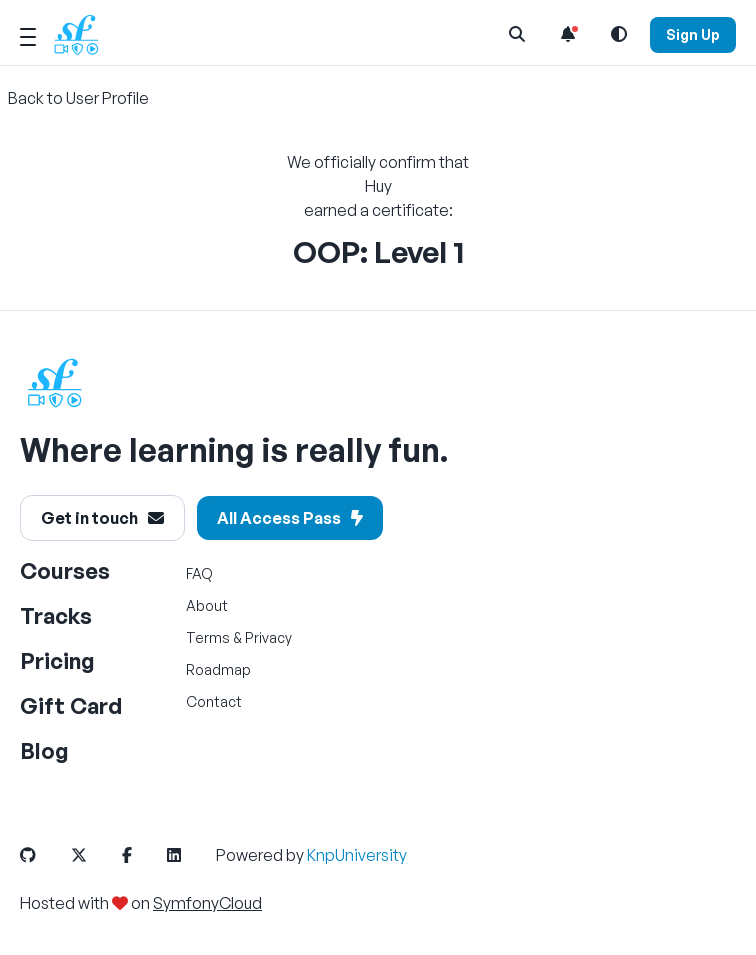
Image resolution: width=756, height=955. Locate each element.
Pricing (57, 660)
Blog (44, 750)
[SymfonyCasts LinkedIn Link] (190, 855)
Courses (65, 570)
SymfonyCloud (207, 903)
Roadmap (218, 669)
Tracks (56, 615)
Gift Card (71, 705)
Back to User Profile (78, 98)
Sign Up (693, 34)
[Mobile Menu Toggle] (28, 34)
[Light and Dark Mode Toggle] (619, 34)
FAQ (199, 573)
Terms (208, 637)
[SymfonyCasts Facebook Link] (143, 855)
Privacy (268, 637)
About (207, 605)
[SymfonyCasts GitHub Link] (44, 855)
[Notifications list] (568, 34)
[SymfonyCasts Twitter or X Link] (95, 855)
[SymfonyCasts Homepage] (84, 34)
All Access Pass (290, 518)
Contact (214, 701)
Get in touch (102, 518)
